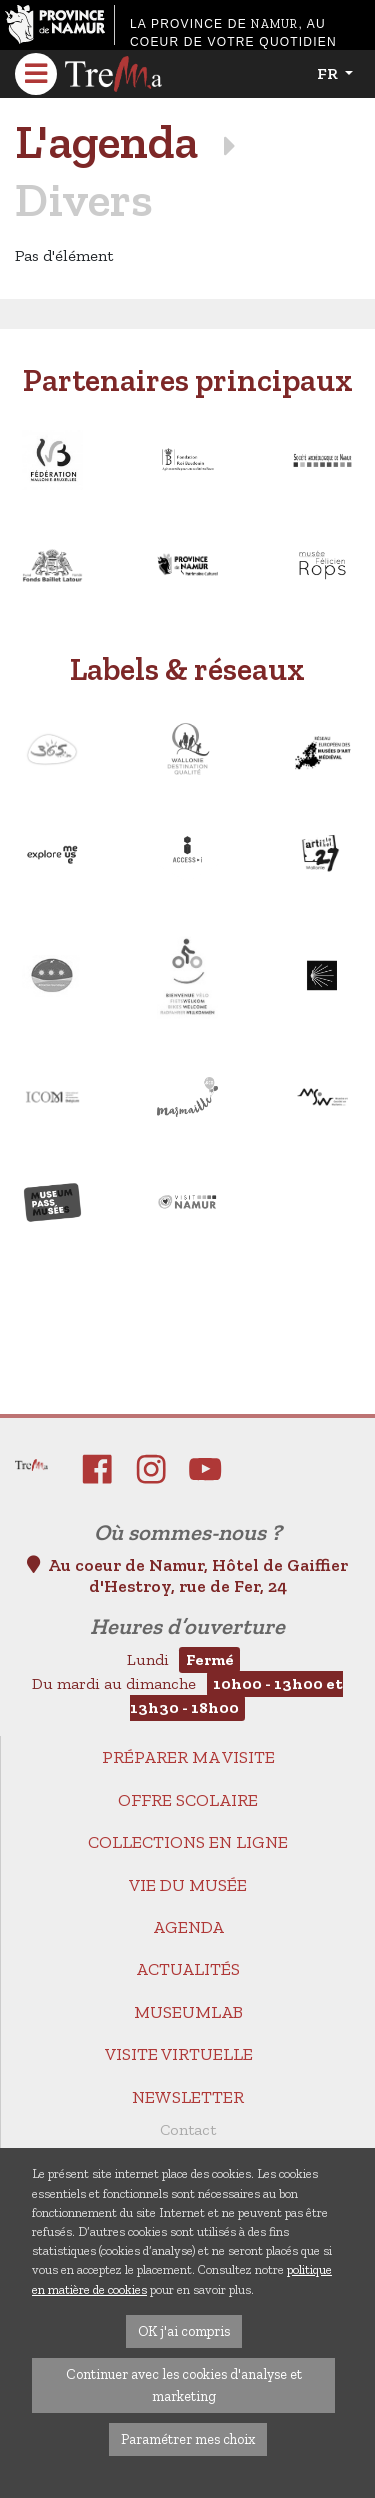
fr (329, 73)
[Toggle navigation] (36, 74)
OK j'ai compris (184, 2331)
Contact (188, 2129)
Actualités (188, 1969)
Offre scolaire (188, 1800)
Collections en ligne (188, 1842)
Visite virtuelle (179, 2054)
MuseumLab (188, 2012)
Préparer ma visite (188, 1757)
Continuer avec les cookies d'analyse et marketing (184, 2385)
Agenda (188, 1927)
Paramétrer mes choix (188, 2439)
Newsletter (188, 2097)
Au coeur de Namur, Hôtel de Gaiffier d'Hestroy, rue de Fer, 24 (187, 1575)
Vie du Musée (188, 1885)
